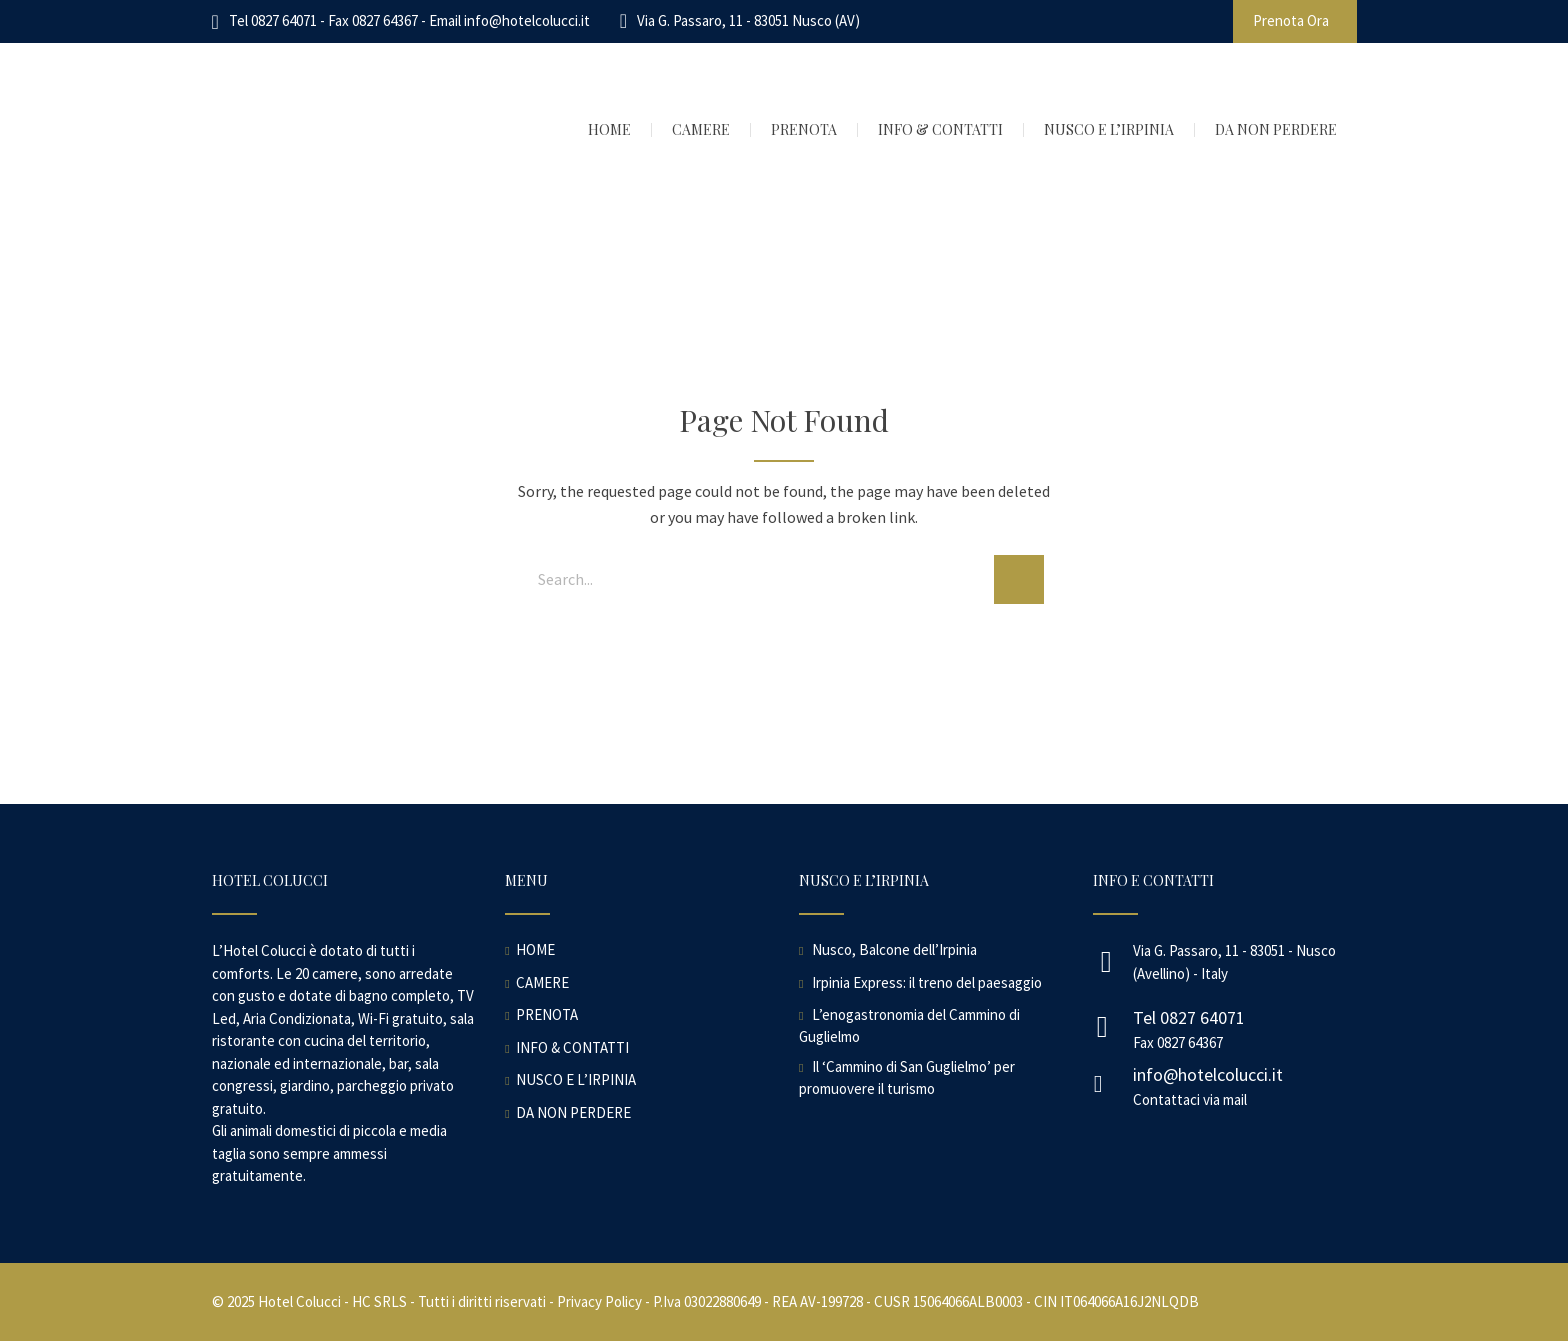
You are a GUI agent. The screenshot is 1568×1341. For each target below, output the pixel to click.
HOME (535, 949)
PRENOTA (547, 1014)
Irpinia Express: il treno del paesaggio (927, 982)
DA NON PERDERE (573, 1112)
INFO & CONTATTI (572, 1047)
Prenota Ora (1291, 20)
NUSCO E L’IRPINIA (576, 1079)
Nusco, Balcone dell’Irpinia (894, 949)
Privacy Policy (599, 1301)
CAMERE (542, 982)
